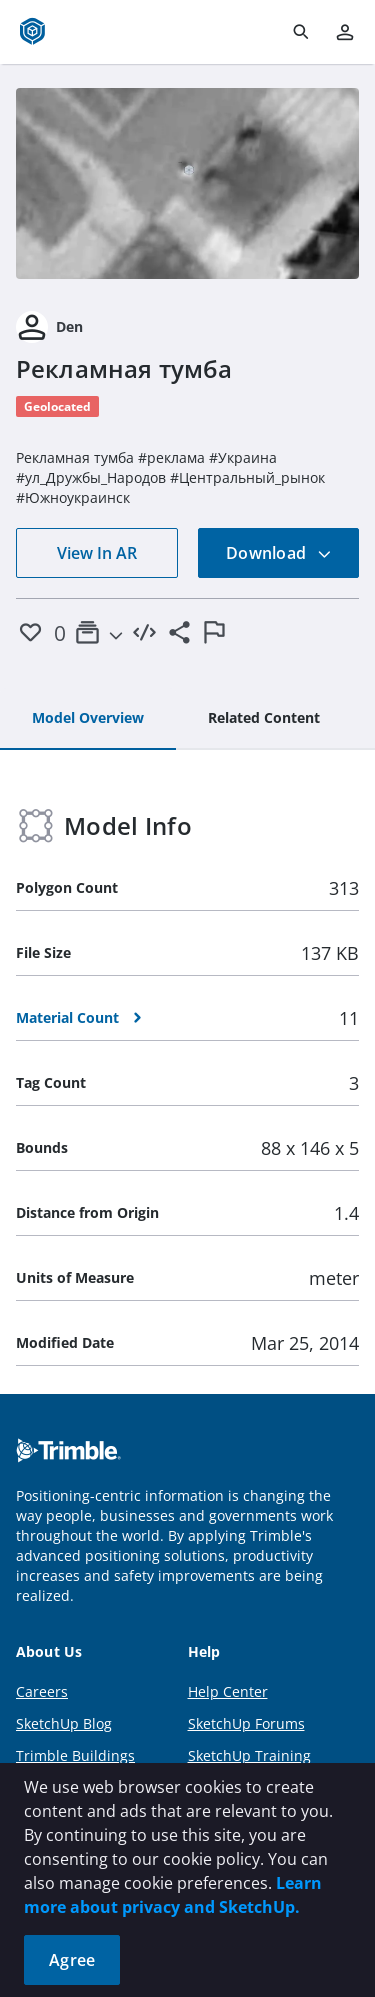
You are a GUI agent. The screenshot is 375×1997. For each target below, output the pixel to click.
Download (279, 553)
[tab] (88, 719)
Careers (42, 1691)
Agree (72, 1960)
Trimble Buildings (75, 1755)
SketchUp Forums (246, 1723)
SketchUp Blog (64, 1723)
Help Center (228, 1691)
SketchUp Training (249, 1755)
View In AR (97, 553)
